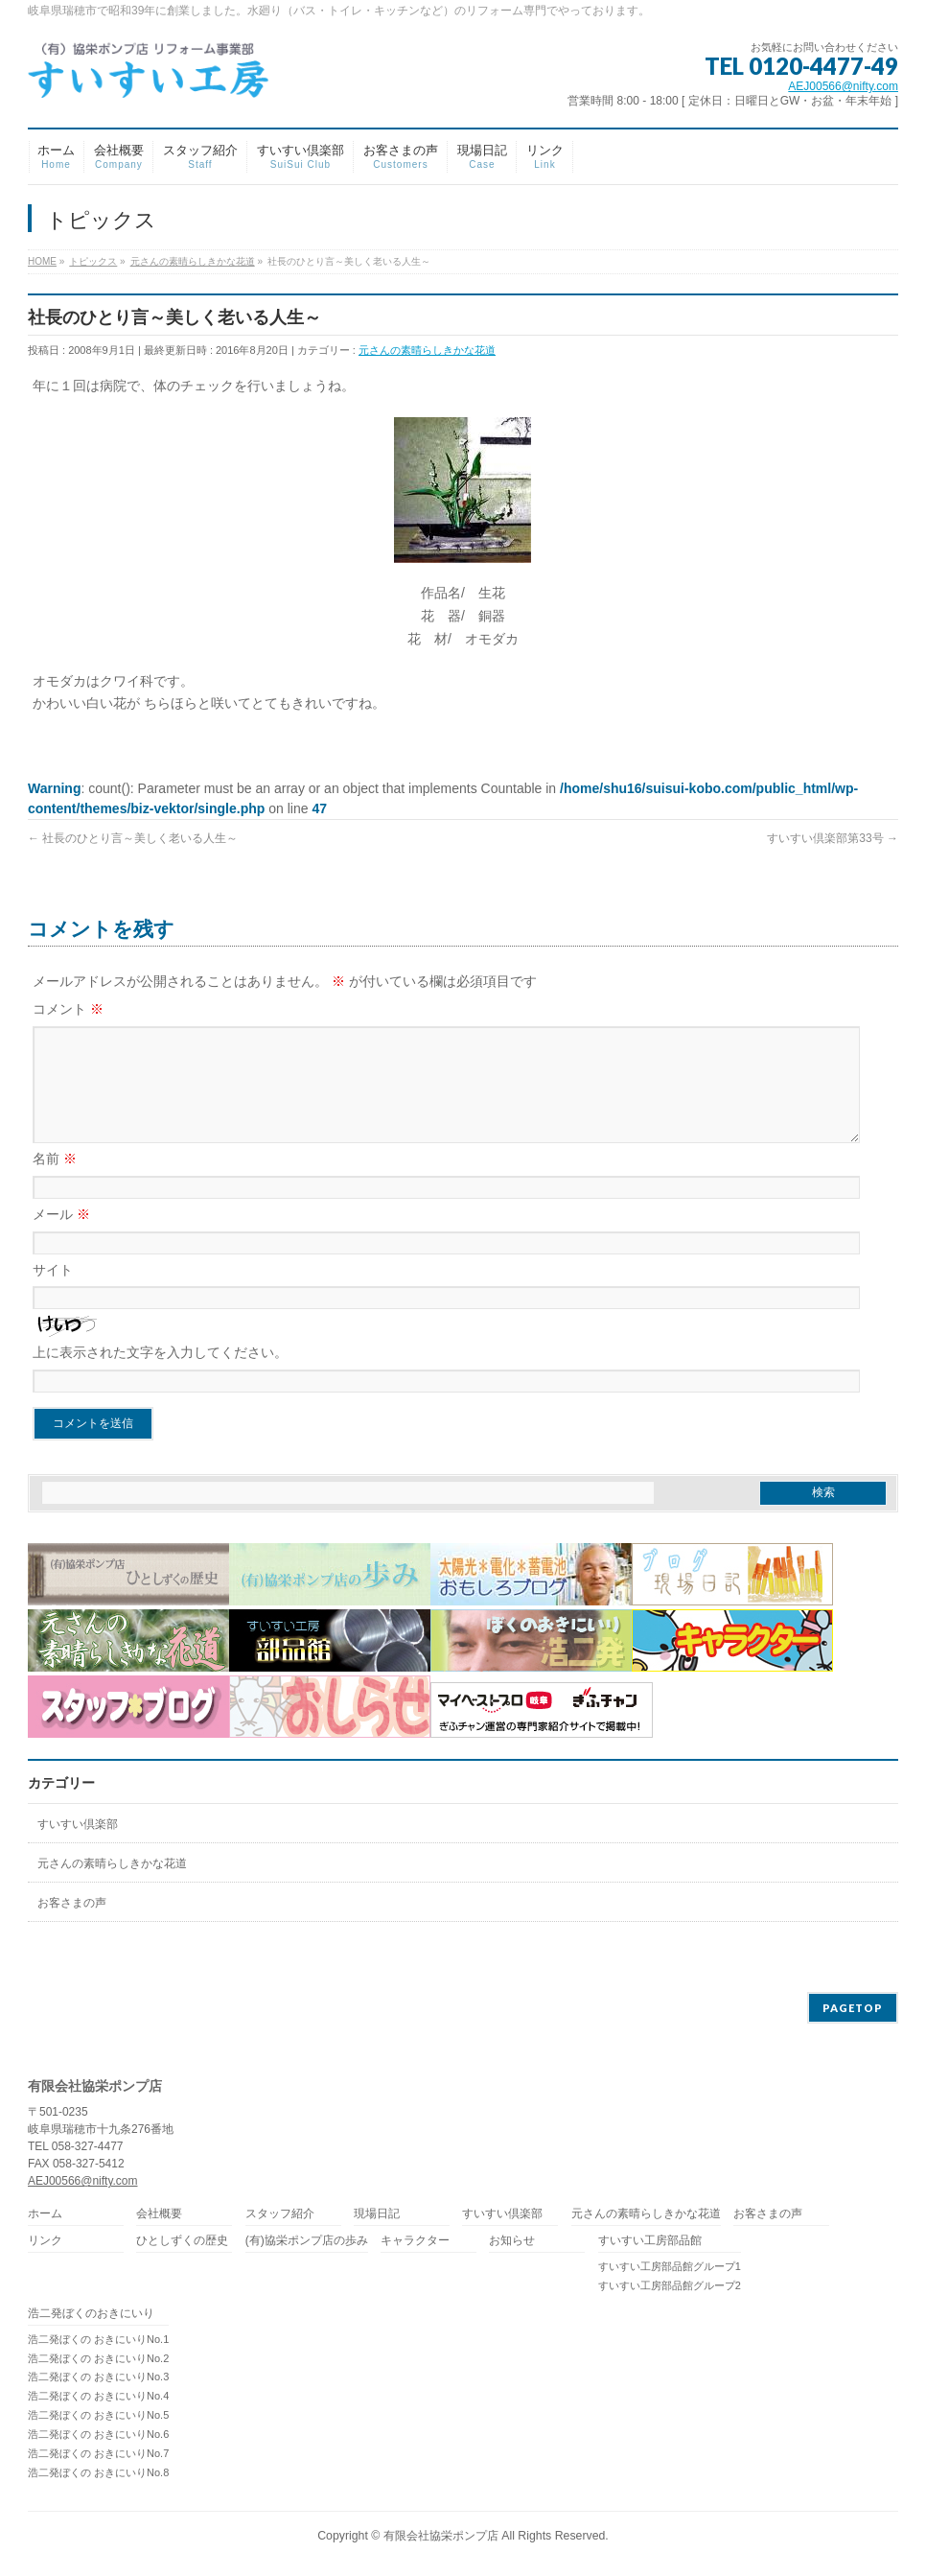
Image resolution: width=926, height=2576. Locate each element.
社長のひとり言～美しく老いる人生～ (133, 838)
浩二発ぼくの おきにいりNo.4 (98, 2396)
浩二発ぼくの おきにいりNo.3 (98, 2377)
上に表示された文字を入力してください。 (160, 1375)
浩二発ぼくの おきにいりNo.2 (98, 2359)
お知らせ (512, 2242)
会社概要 (159, 2215)
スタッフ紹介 (279, 2215)
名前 (55, 1181)
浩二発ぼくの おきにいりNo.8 (98, 2473)
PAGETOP (852, 2008)
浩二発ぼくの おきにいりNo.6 (98, 2435)
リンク (45, 2242)
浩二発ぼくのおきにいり (91, 2314)
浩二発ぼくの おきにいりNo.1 (98, 2340)
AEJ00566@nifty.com (843, 86)
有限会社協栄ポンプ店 (440, 2536)
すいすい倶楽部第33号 (832, 838)
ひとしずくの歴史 (182, 2242)
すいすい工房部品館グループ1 (669, 2267)
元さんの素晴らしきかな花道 (427, 350)
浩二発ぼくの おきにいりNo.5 (98, 2416)
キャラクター (415, 2242)
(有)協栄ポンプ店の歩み (306, 2242)
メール (61, 1237)
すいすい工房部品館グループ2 (669, 2286)
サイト (53, 1292)
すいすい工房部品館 (650, 2242)
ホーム (45, 2215)
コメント (68, 1009)
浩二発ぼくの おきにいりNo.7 (98, 2454)
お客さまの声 (71, 1925)
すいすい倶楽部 (77, 1847)
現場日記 (377, 2215)
